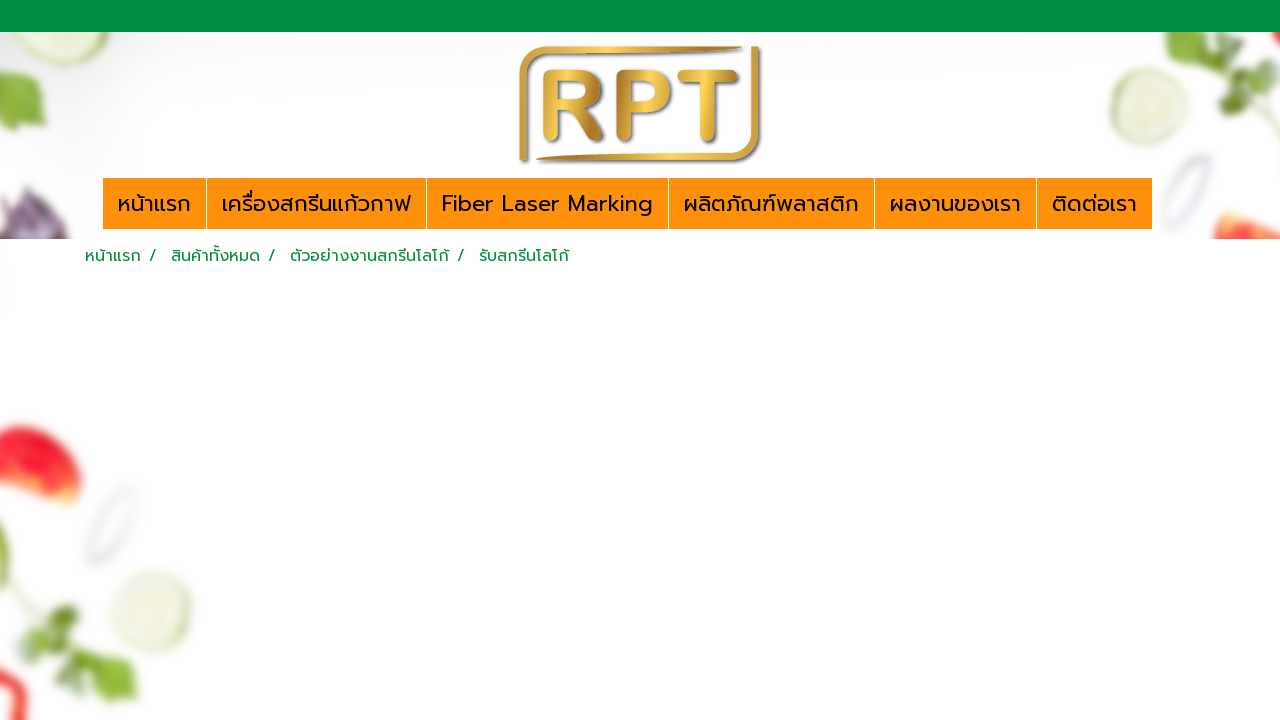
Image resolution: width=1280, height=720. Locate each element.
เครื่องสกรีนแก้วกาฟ (316, 203)
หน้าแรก (154, 203)
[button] (1170, 204)
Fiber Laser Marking (547, 203)
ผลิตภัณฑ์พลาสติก (771, 203)
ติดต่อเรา (1094, 203)
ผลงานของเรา (955, 203)
